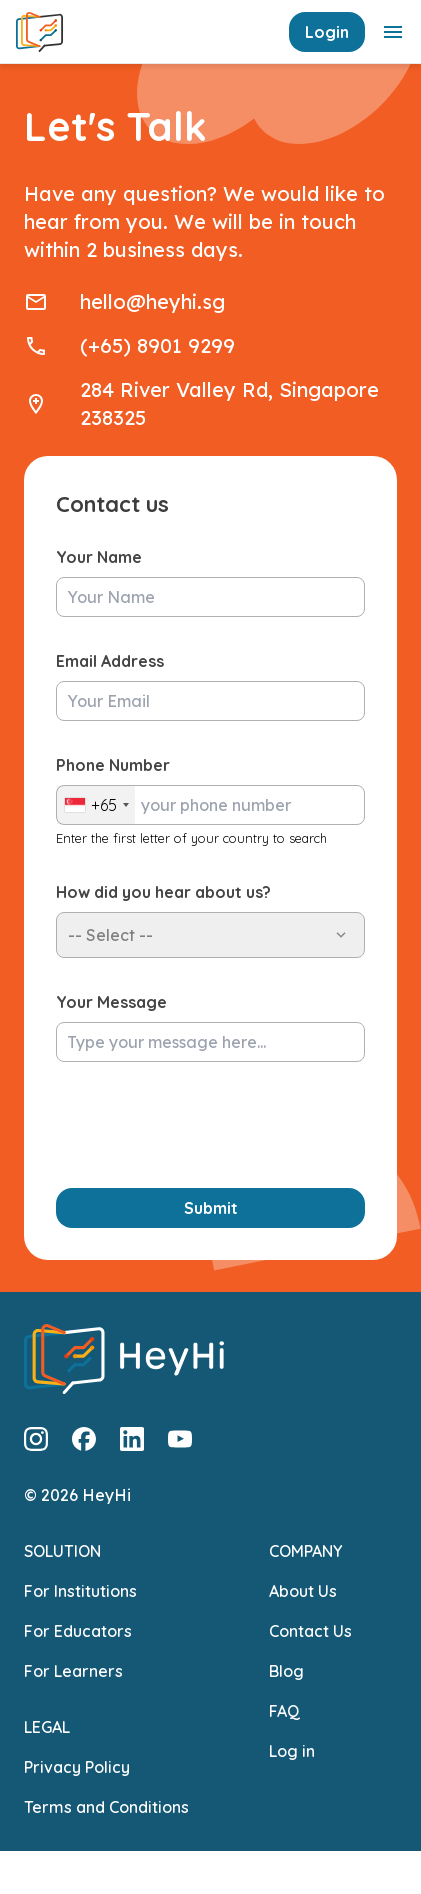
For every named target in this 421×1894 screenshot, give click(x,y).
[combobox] (96, 805)
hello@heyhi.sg (152, 301)
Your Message (111, 1002)
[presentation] (208, 1125)
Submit (211, 1208)
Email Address (110, 661)
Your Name (99, 557)
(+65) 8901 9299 (157, 345)
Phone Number (113, 765)
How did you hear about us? (163, 892)
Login (327, 32)
